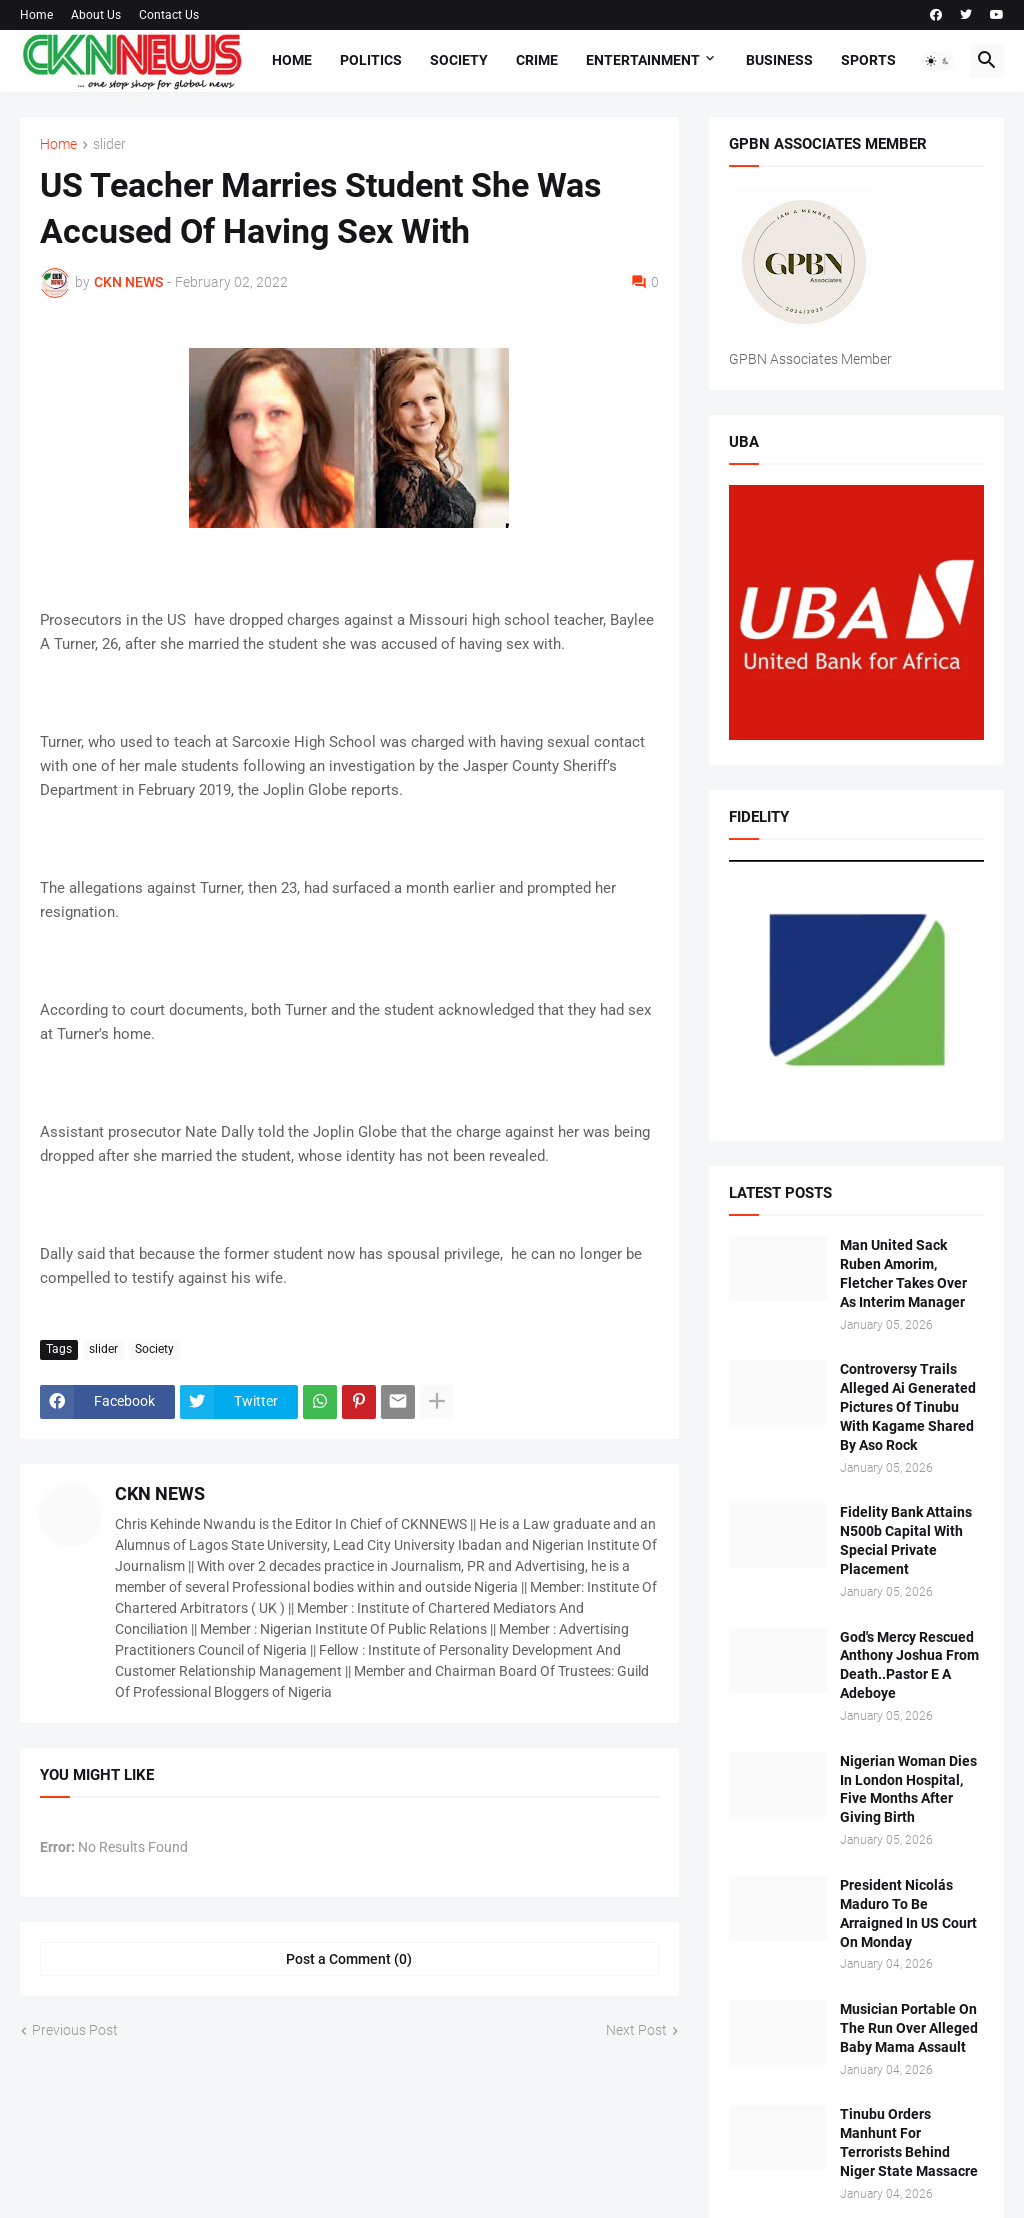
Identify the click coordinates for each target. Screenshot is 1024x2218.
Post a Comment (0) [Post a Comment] (349, 1959)
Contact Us (169, 15)
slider (109, 144)
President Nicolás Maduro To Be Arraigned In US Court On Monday (908, 1913)
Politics (371, 60)
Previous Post (75, 2030)
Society (459, 60)
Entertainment (643, 60)
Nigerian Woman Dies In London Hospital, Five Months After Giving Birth (908, 1789)
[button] (938, 61)
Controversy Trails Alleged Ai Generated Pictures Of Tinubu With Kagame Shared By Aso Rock (908, 1407)
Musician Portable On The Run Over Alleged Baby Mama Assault (909, 2028)
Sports (868, 60)
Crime (537, 60)
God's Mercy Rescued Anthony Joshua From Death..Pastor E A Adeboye (909, 1665)
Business (779, 60)
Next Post (636, 2030)
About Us (96, 15)
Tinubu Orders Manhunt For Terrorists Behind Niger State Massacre (909, 2142)
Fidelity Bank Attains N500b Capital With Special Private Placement (906, 1540)
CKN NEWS (160, 1493)
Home (36, 15)
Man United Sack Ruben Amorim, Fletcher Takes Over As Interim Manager (903, 1273)
